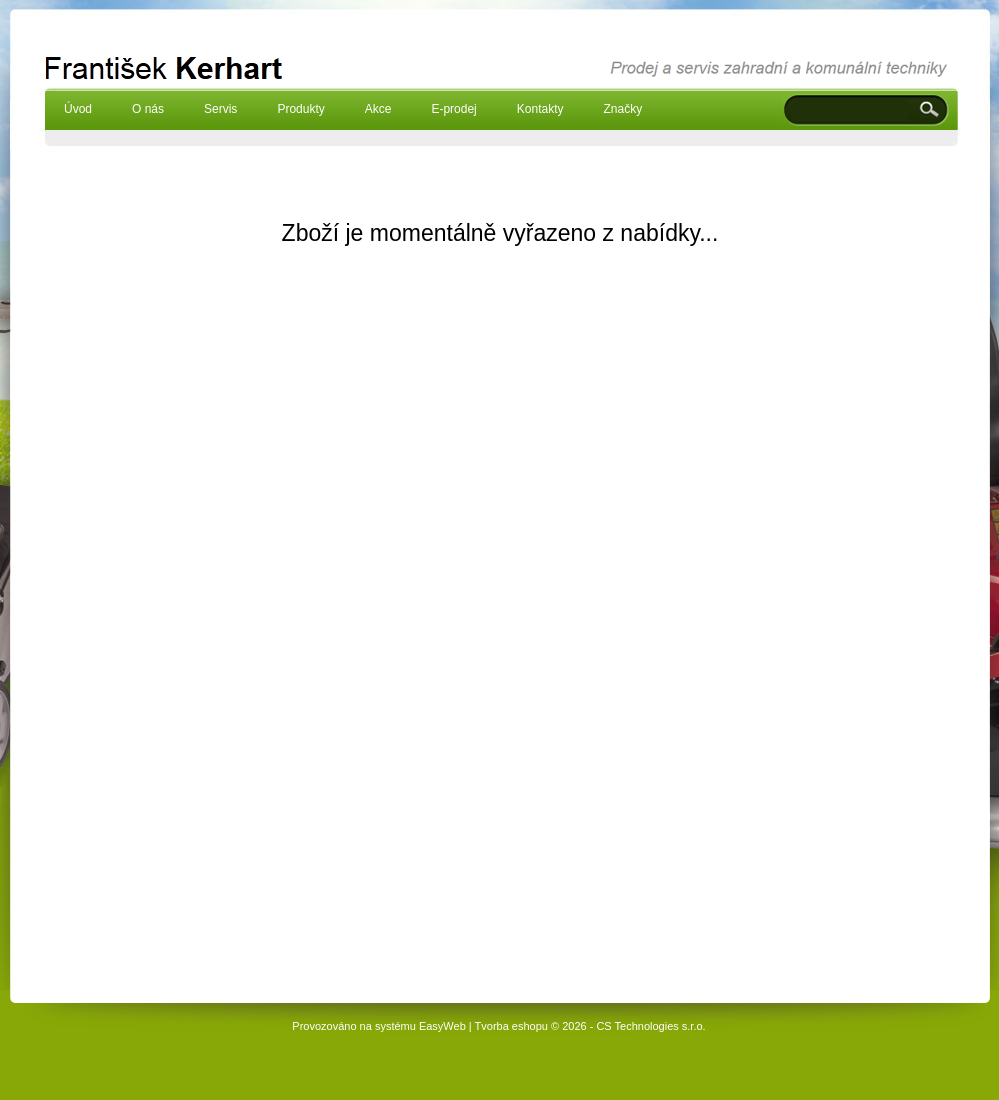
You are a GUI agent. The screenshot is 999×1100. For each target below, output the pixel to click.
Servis (220, 109)
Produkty (300, 109)
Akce (378, 109)
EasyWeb (442, 1026)
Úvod (78, 109)
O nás (148, 109)
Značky (622, 109)
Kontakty (540, 109)
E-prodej (453, 109)
